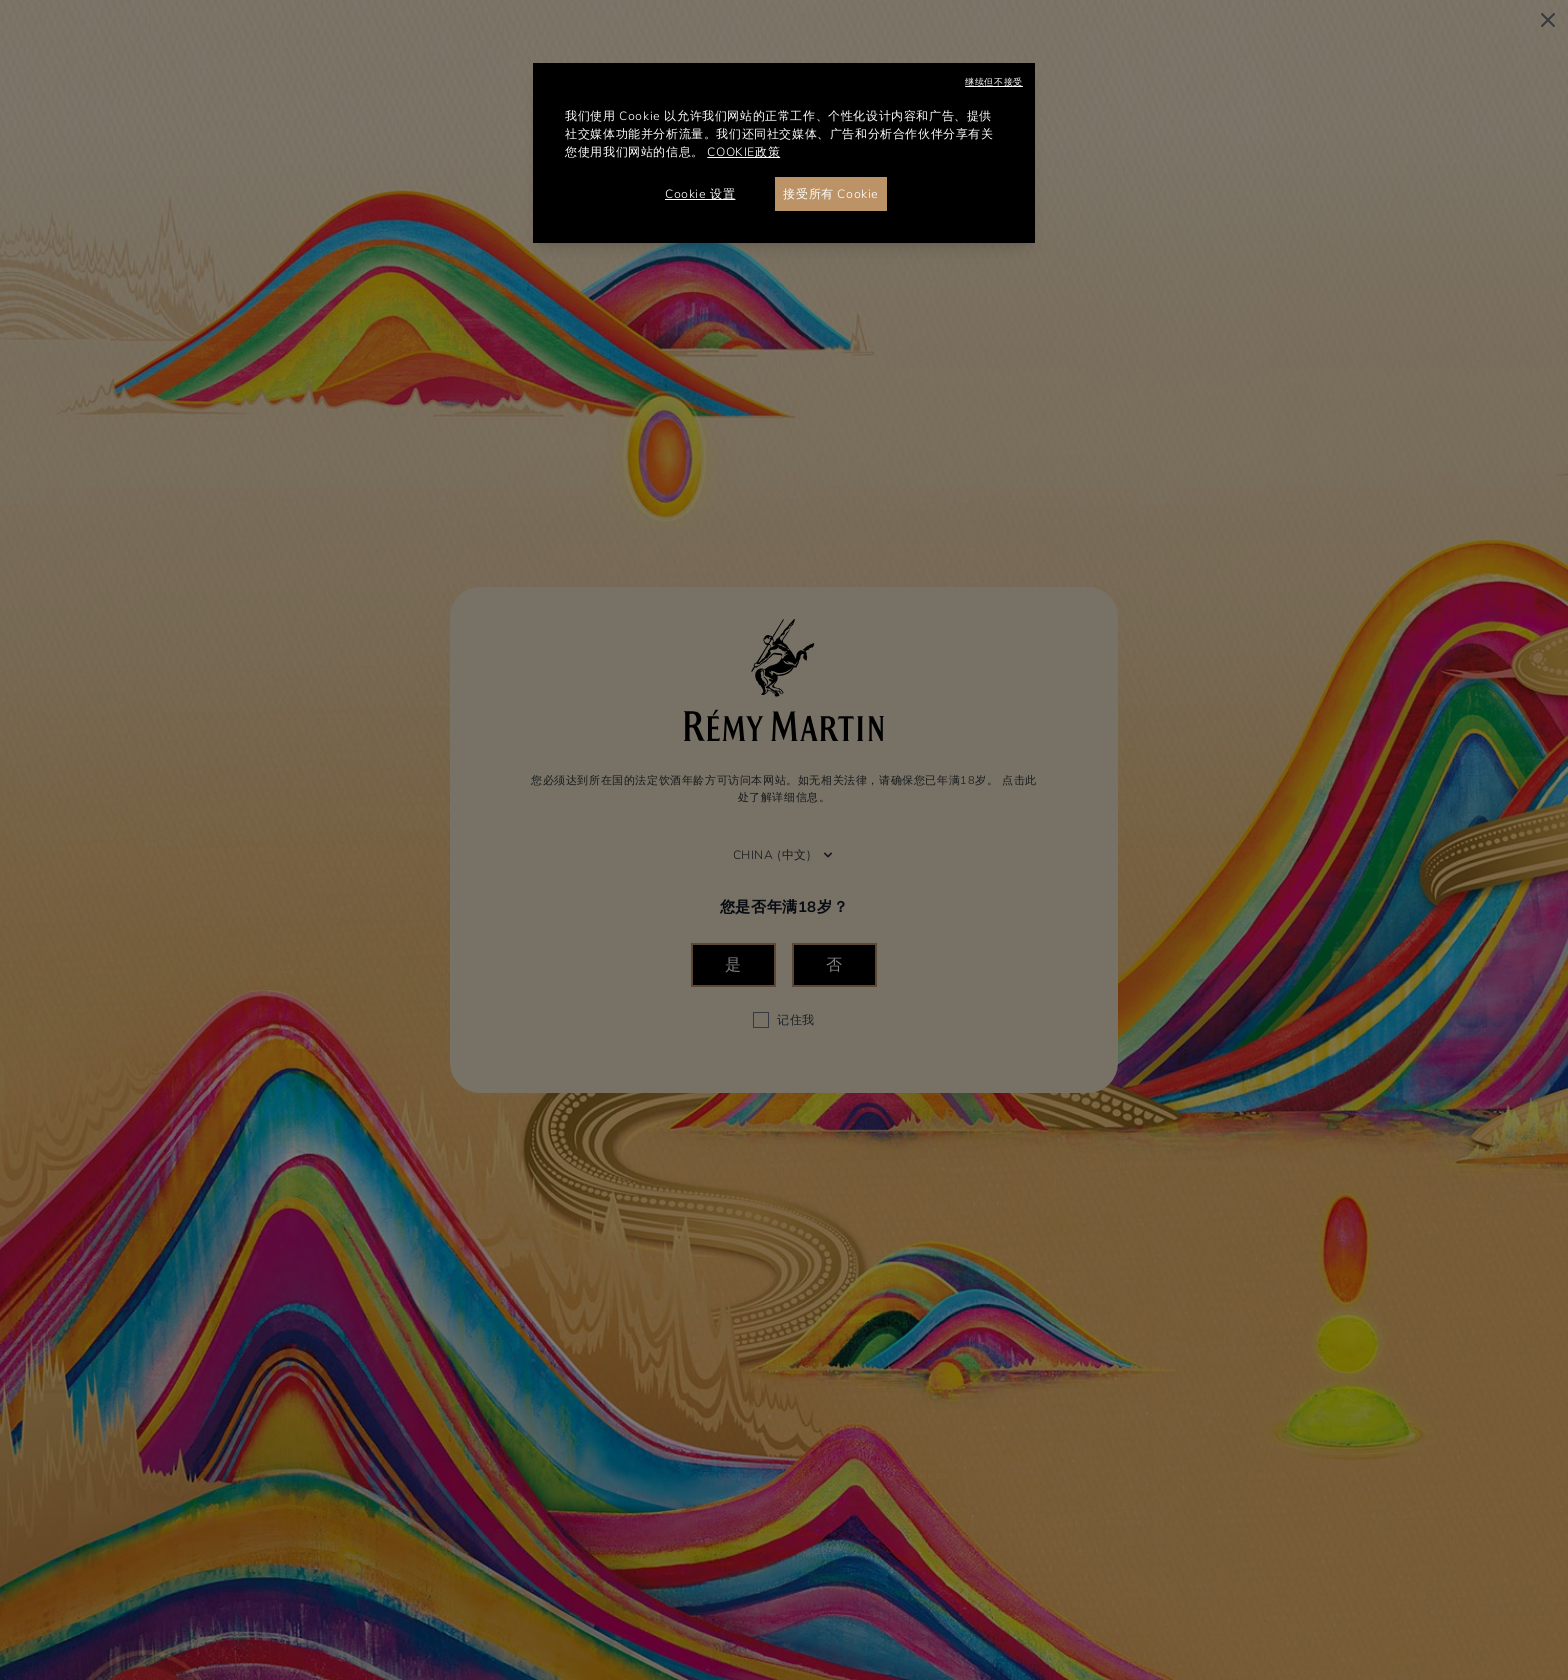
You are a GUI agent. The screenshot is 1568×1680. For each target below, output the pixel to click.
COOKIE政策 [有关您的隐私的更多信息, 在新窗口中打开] (743, 152)
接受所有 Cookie (831, 194)
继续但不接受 (994, 81)
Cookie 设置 (700, 194)
